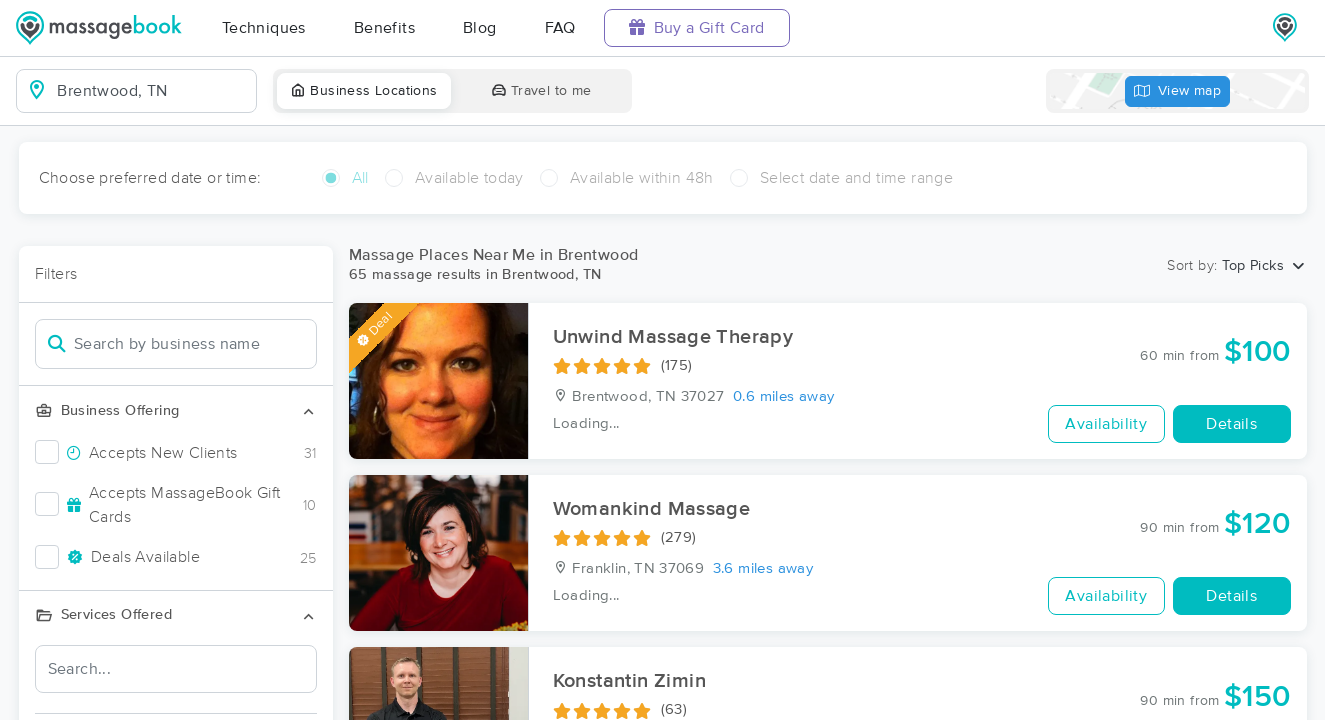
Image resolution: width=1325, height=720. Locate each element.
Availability (1106, 424)
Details (1231, 424)
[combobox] (152, 91)
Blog (480, 28)
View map (1178, 91)
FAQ (560, 28)
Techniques (264, 28)
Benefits (384, 28)
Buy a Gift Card (697, 27)
